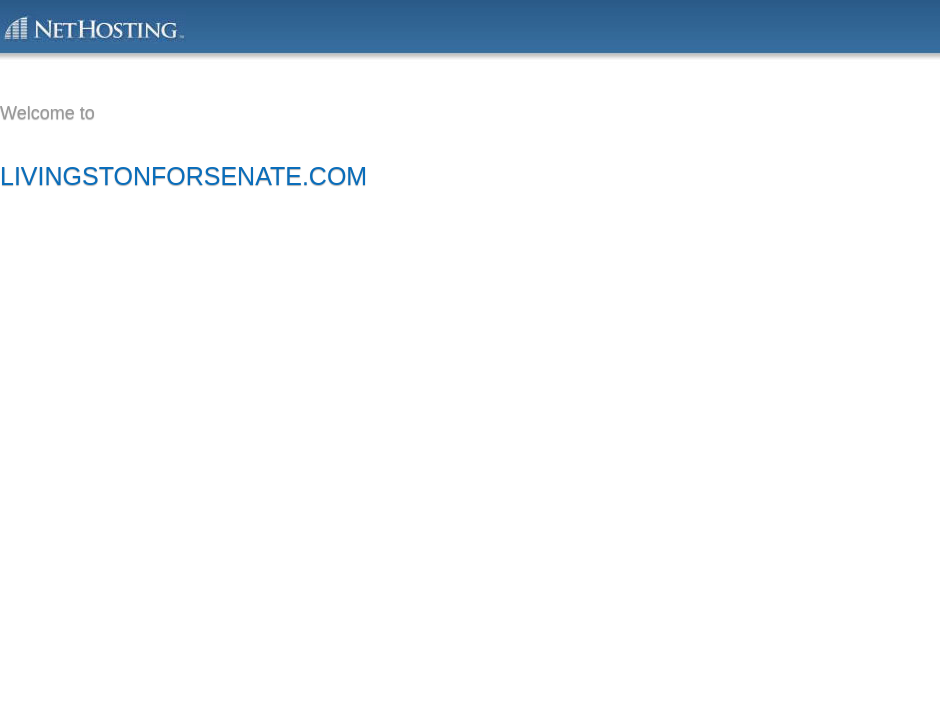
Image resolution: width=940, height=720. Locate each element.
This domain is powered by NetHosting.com (93, 27)
